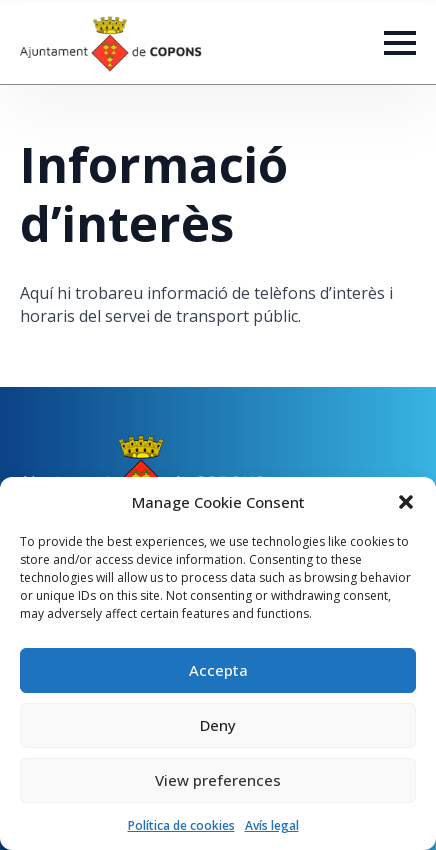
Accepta (218, 670)
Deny (218, 725)
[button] (406, 502)
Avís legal (272, 825)
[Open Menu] (400, 43)
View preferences (218, 780)
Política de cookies (181, 825)
